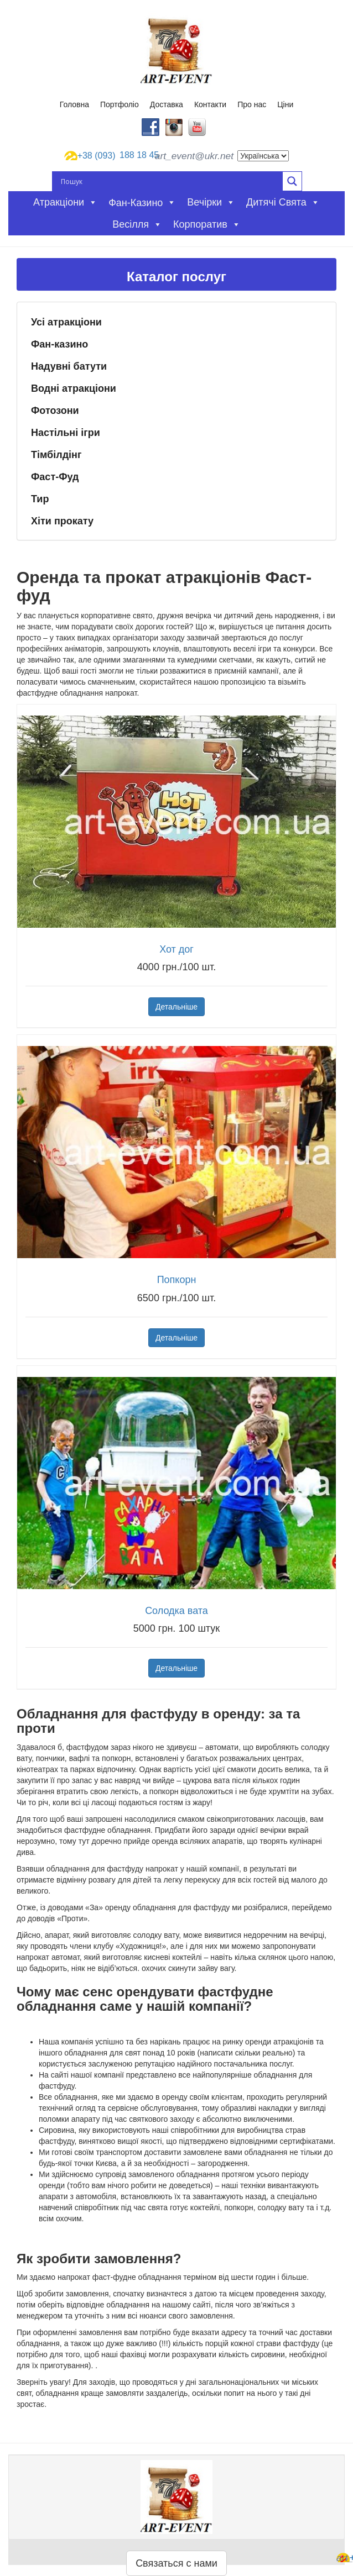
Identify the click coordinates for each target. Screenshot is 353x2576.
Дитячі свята (283, 202)
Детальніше (176, 1006)
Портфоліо (119, 104)
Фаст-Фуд (55, 476)
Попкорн (176, 1279)
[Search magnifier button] (292, 181)
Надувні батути (69, 366)
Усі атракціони (66, 322)
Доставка (166, 104)
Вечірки (211, 202)
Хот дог (176, 949)
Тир (40, 498)
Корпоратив (207, 224)
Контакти (210, 104)
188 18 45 (107, 156)
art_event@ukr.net (194, 155)
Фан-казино (59, 344)
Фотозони (55, 410)
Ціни (285, 104)
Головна (74, 104)
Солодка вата (176, 1610)
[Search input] (170, 181)
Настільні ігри (65, 432)
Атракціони (65, 202)
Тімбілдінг (56, 454)
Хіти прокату (62, 521)
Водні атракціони (73, 388)
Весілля (137, 224)
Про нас (251, 104)
